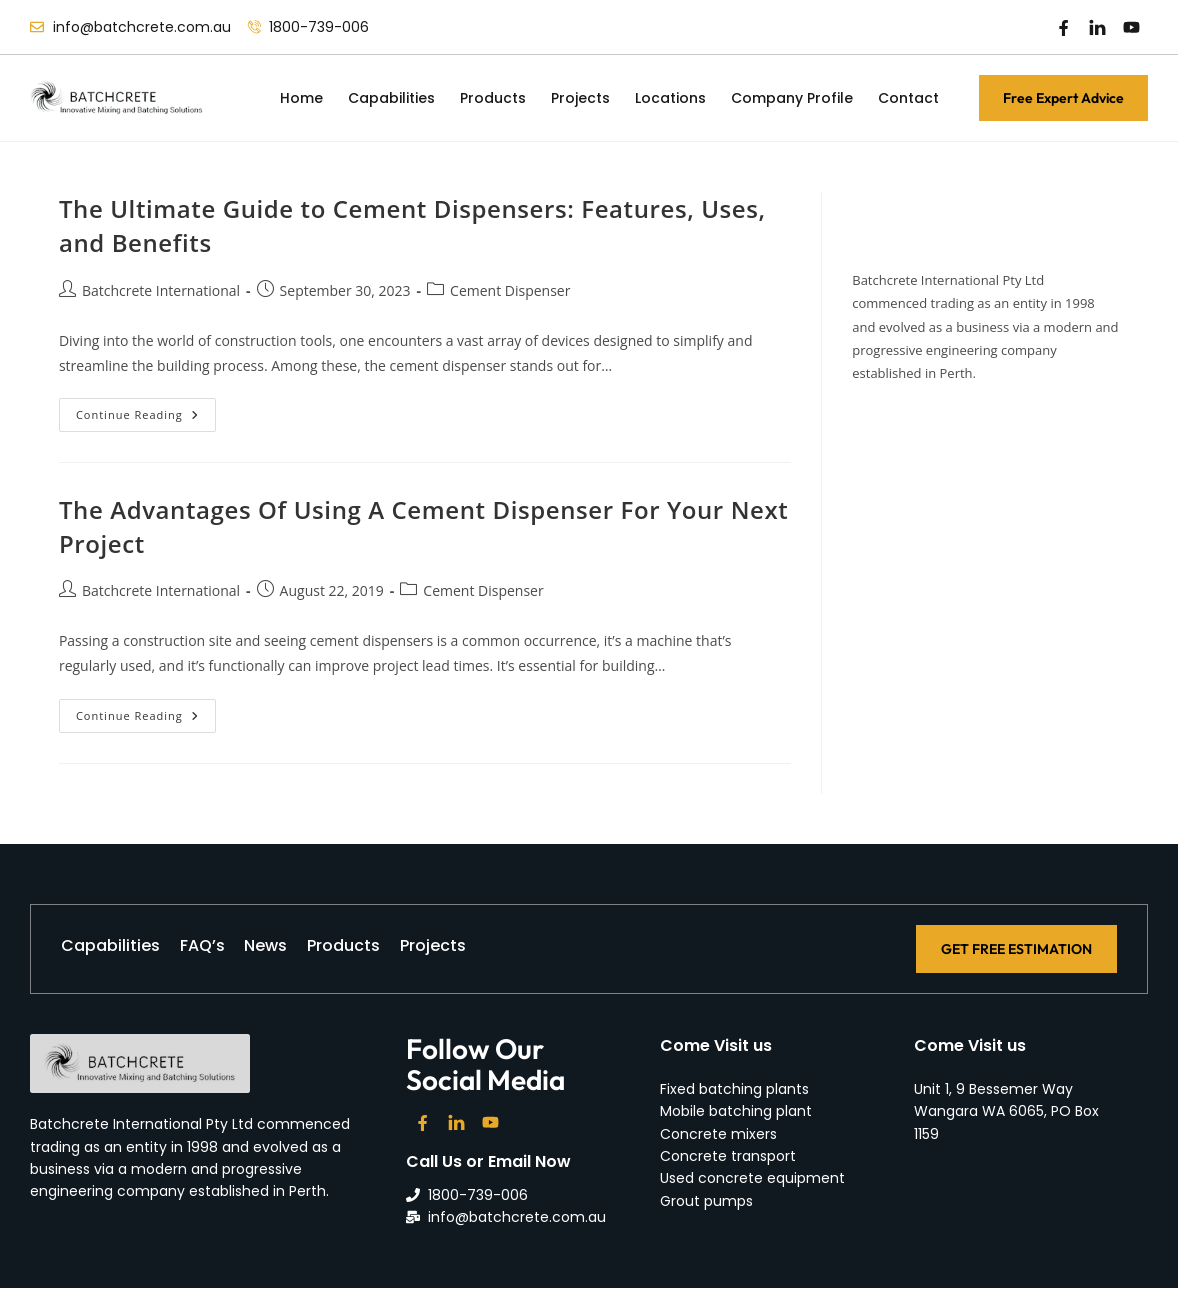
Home (301, 98)
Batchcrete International (161, 290)
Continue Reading (146, 410)
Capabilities (391, 98)
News (296, 949)
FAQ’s (217, 949)
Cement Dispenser (510, 290)
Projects (580, 98)
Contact (908, 98)
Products (493, 98)
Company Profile (792, 98)
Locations (670, 98)
